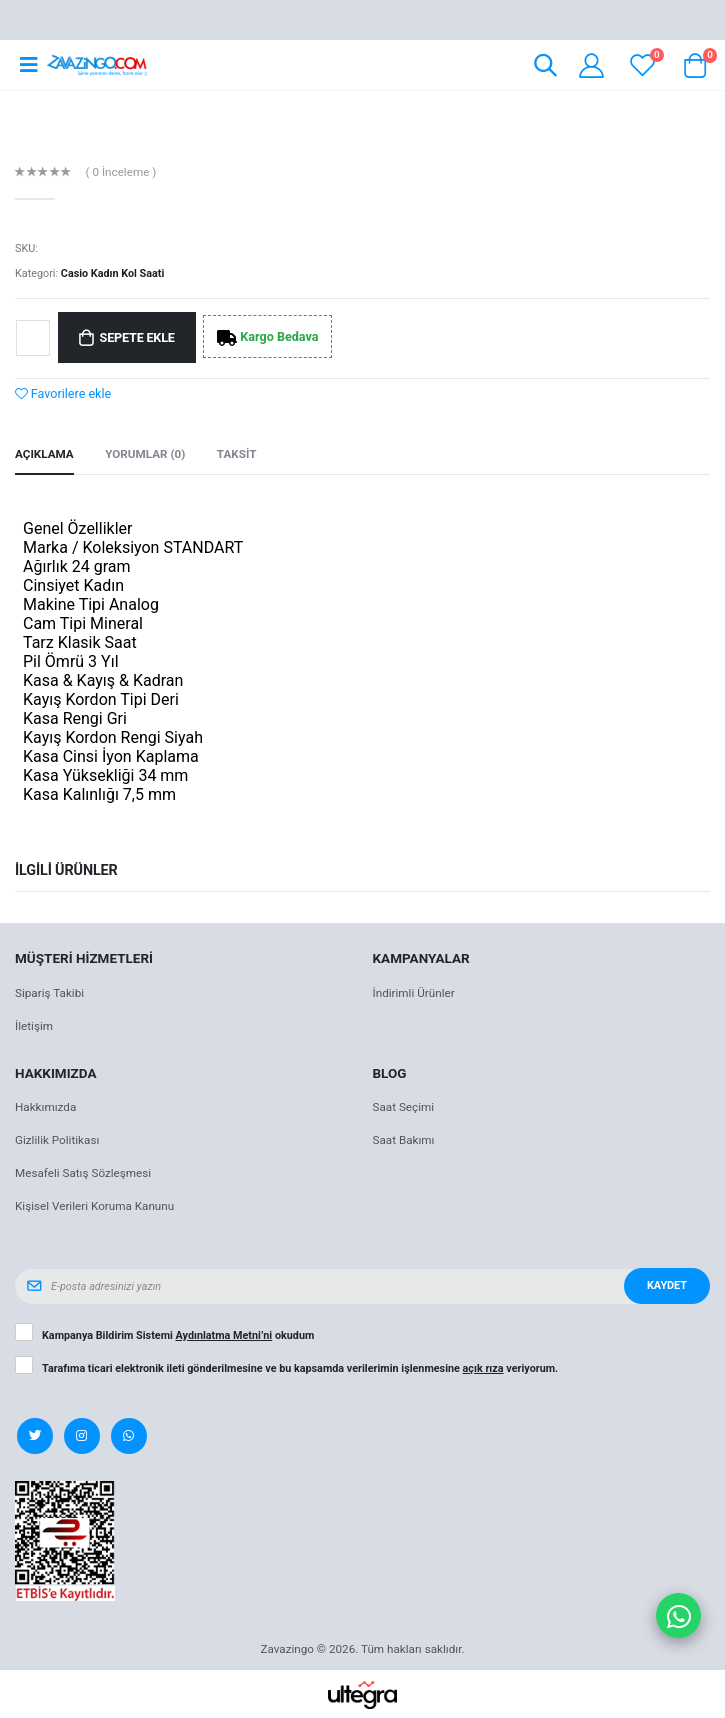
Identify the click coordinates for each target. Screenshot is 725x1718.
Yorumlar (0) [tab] (145, 454)
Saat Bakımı (404, 1140)
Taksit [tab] (237, 454)
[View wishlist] (642, 65)
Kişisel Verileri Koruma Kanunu (94, 1206)
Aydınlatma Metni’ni (224, 1335)
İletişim (34, 1026)
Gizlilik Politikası (57, 1140)
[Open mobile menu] (28, 65)
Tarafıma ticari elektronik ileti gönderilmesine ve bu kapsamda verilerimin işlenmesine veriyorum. (300, 1369)
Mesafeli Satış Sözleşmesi (83, 1173)
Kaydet (667, 1285)
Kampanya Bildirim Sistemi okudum (178, 1336)
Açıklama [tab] (44, 454)
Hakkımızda (45, 1107)
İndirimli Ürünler (414, 993)
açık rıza (483, 1368)
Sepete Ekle (137, 337)
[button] (545, 68)
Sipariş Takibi (49, 993)
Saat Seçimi (404, 1107)
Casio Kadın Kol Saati (113, 273)
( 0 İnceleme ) (121, 173)
